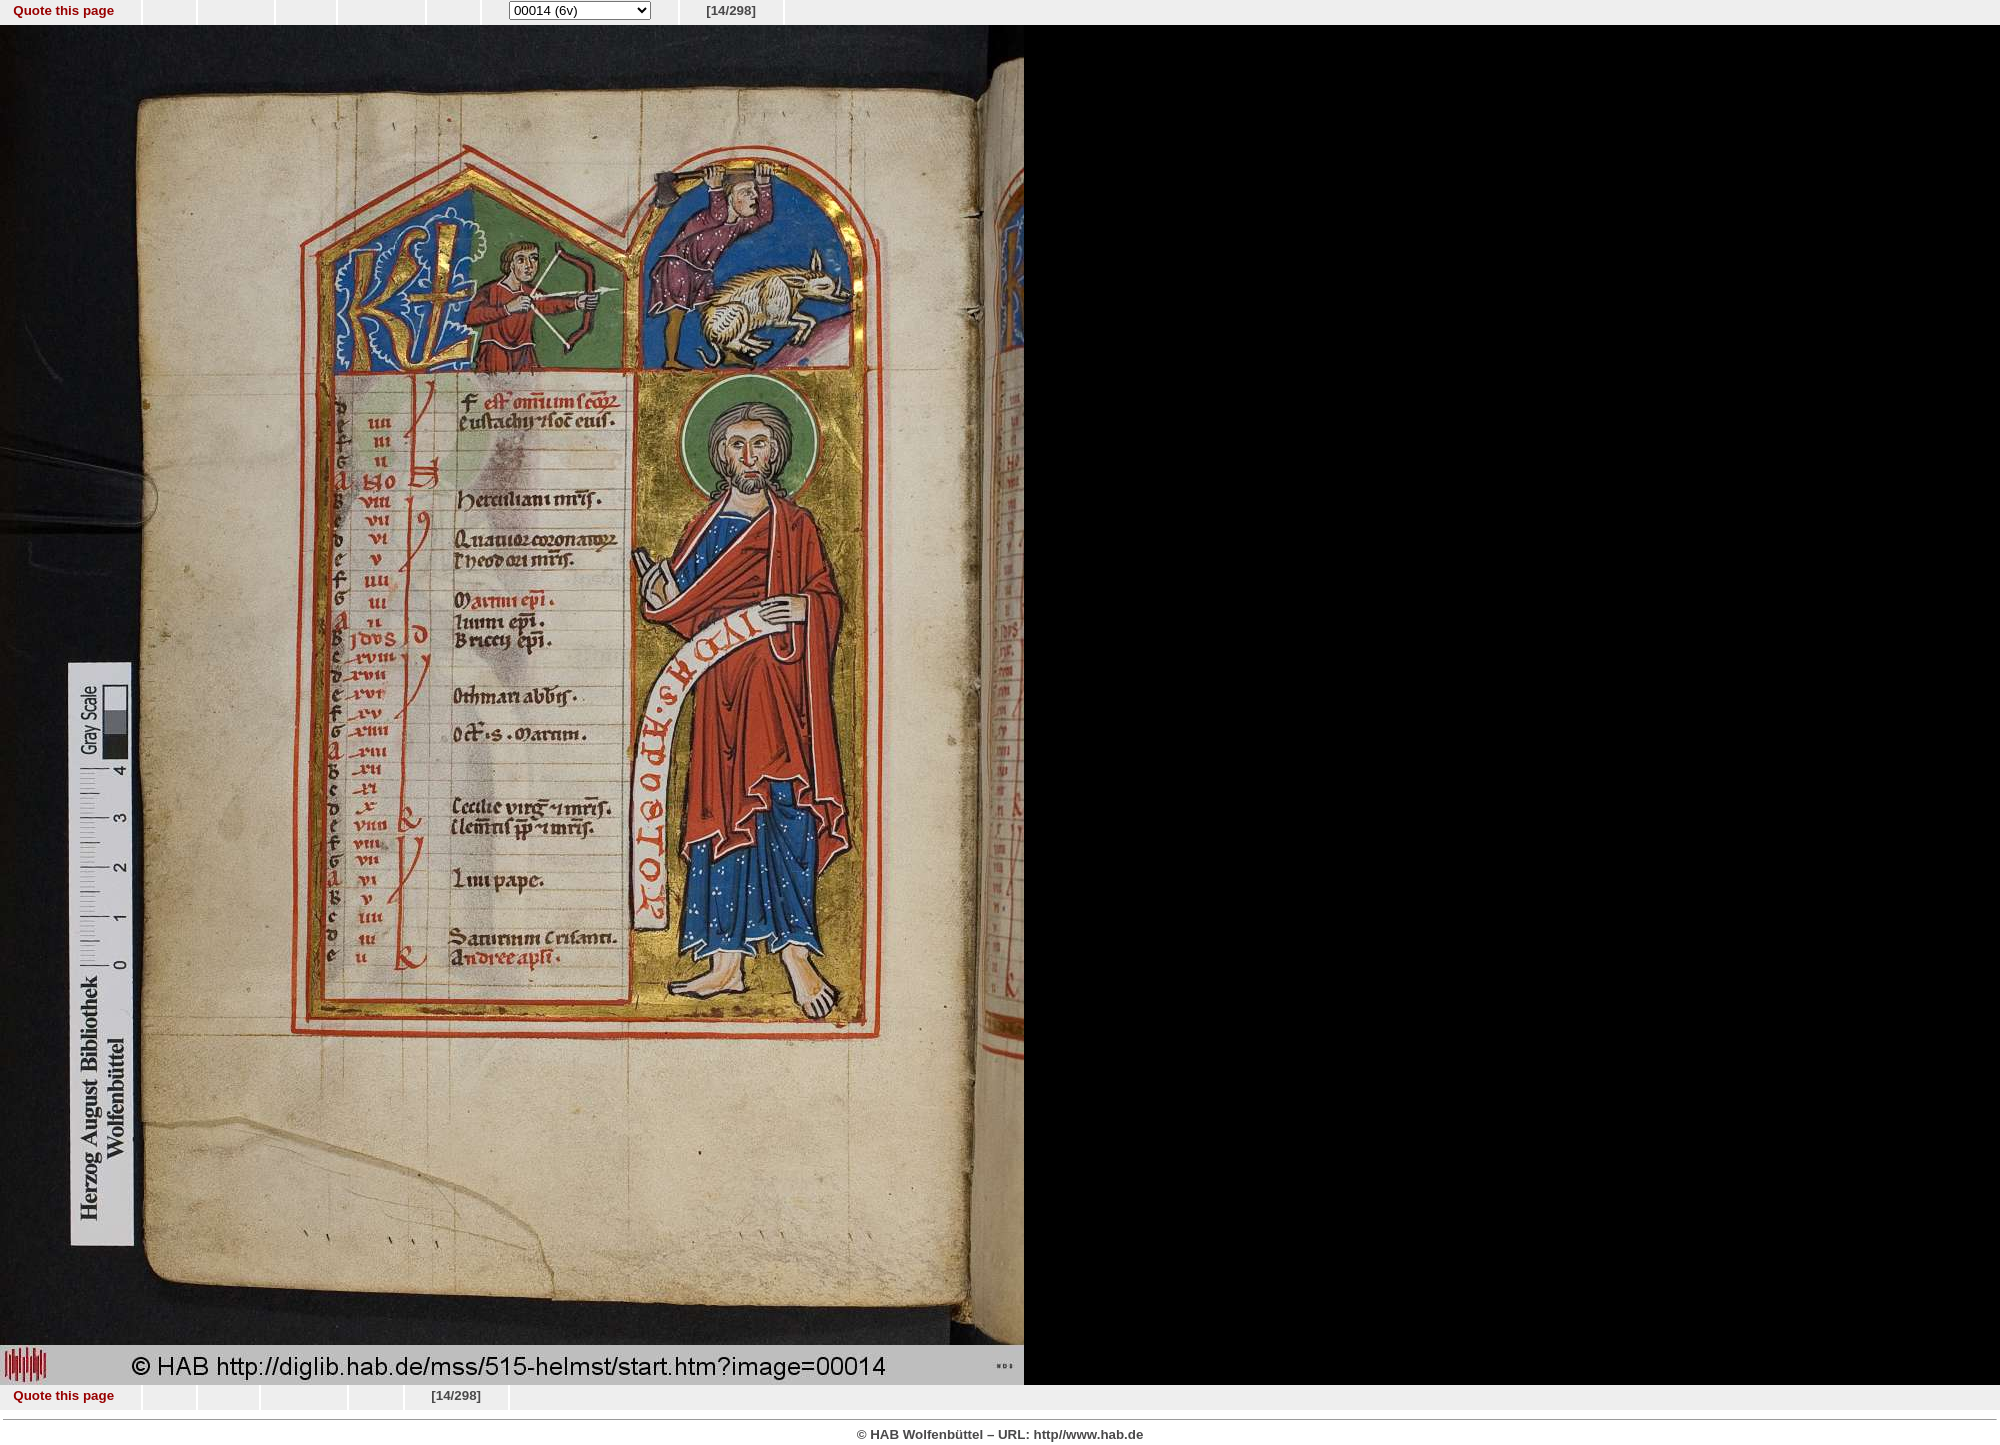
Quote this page (63, 10)
